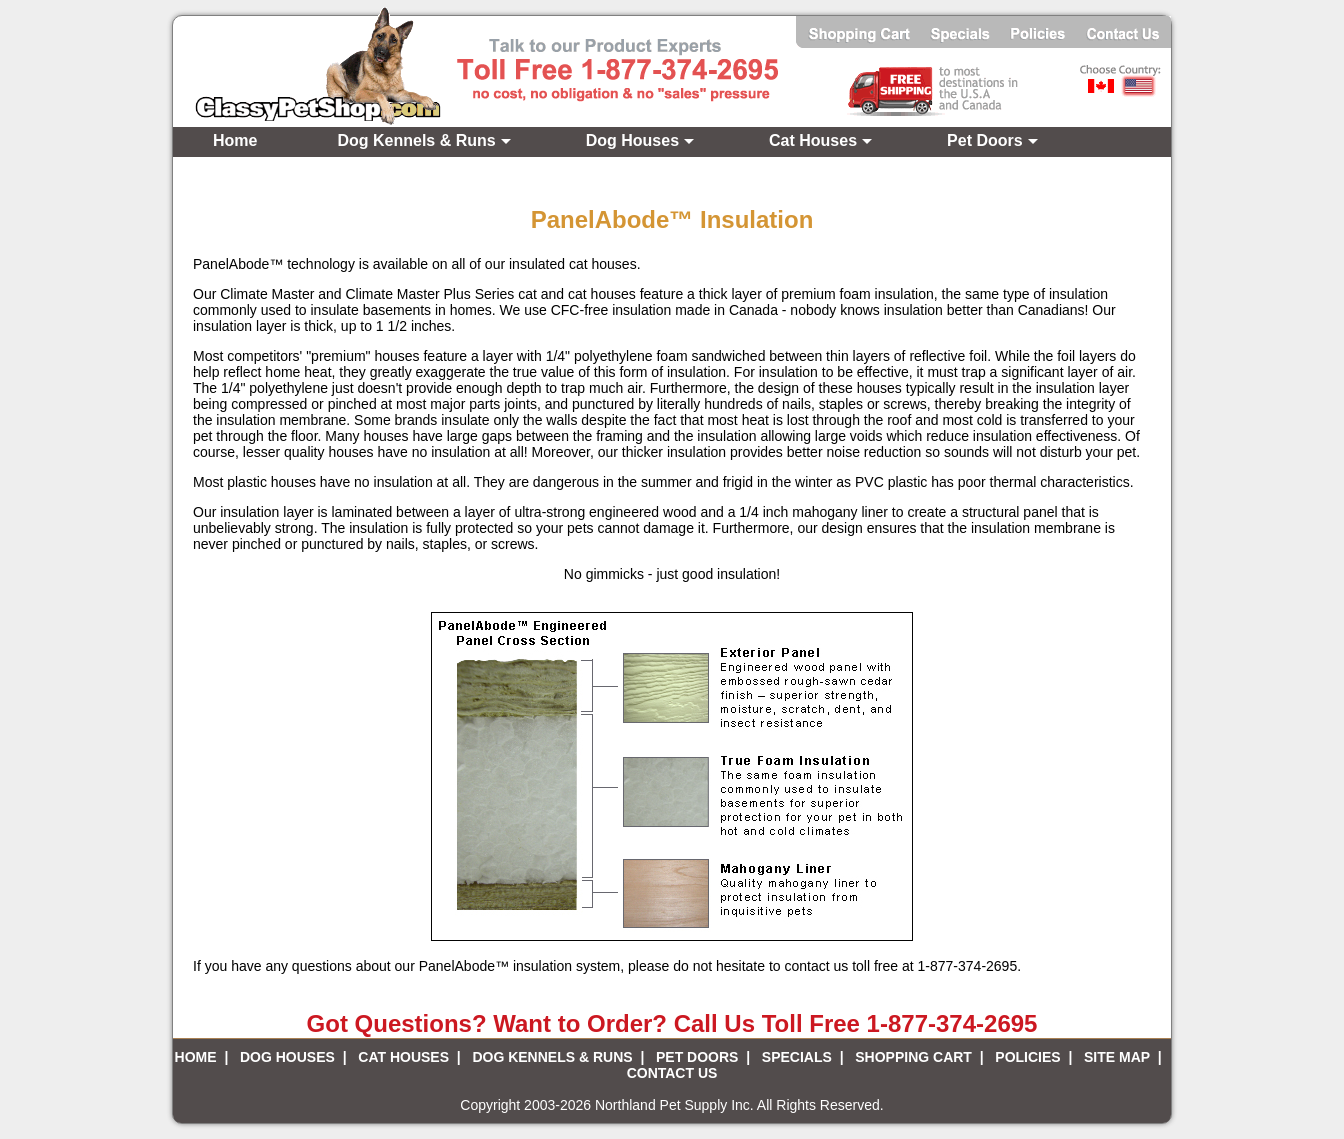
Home (235, 140)
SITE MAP (1117, 1057)
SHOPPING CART (913, 1057)
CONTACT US (672, 1073)
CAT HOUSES (403, 1057)
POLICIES (1027, 1057)
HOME (196, 1057)
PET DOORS (697, 1057)
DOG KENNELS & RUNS (552, 1057)
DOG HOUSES (287, 1057)
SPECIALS (797, 1057)
